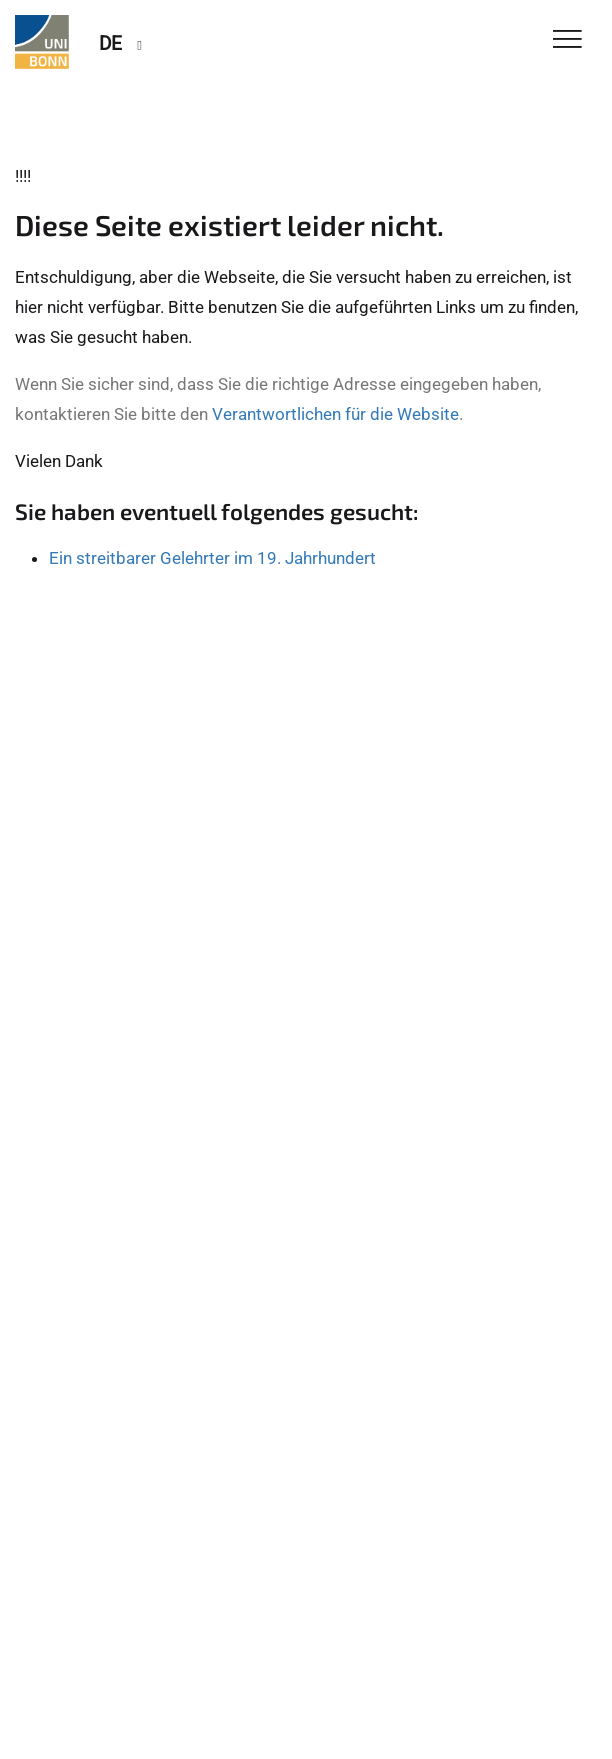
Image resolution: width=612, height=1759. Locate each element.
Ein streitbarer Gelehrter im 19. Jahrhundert (212, 558)
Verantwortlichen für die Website (335, 414)
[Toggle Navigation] (567, 40)
